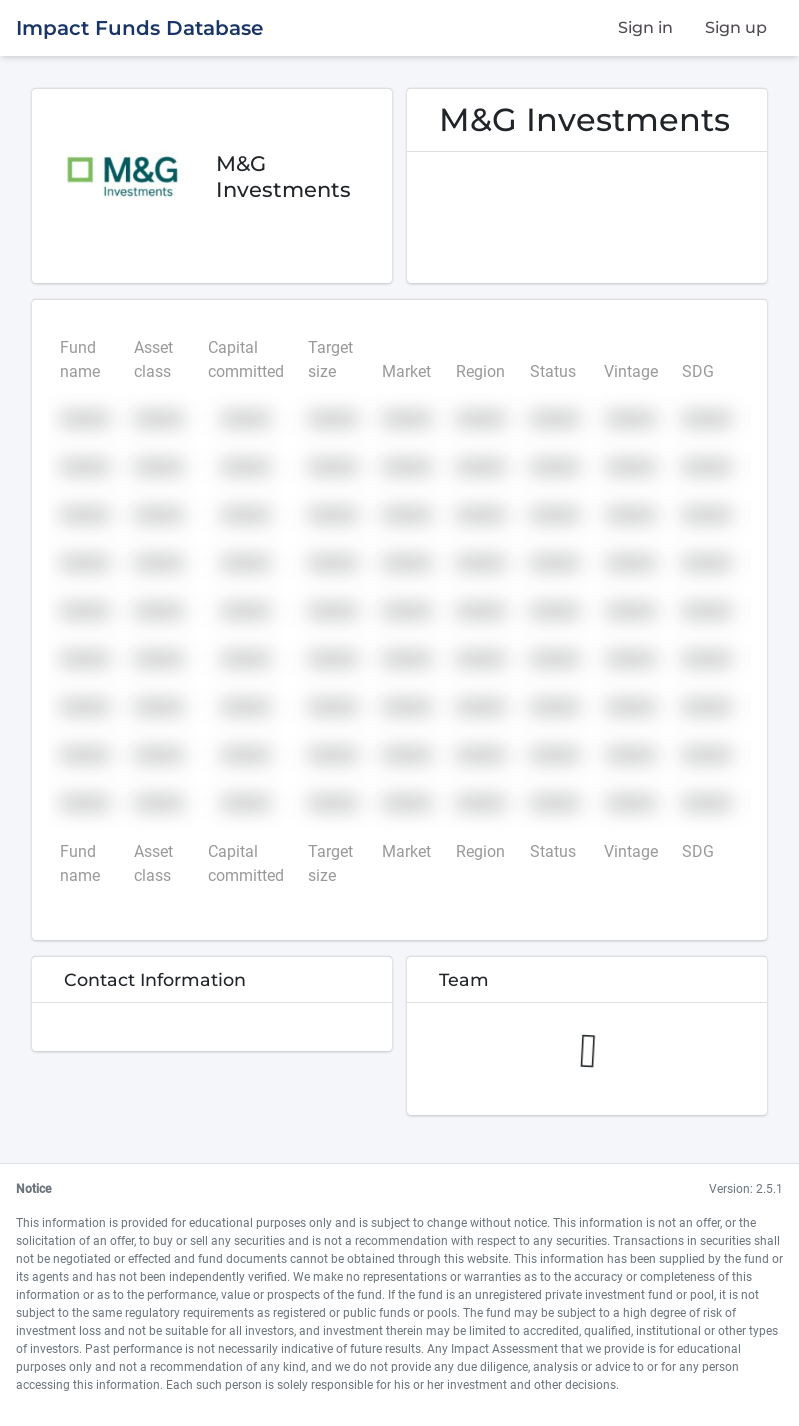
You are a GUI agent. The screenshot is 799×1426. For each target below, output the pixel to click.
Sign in (645, 27)
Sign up (736, 27)
